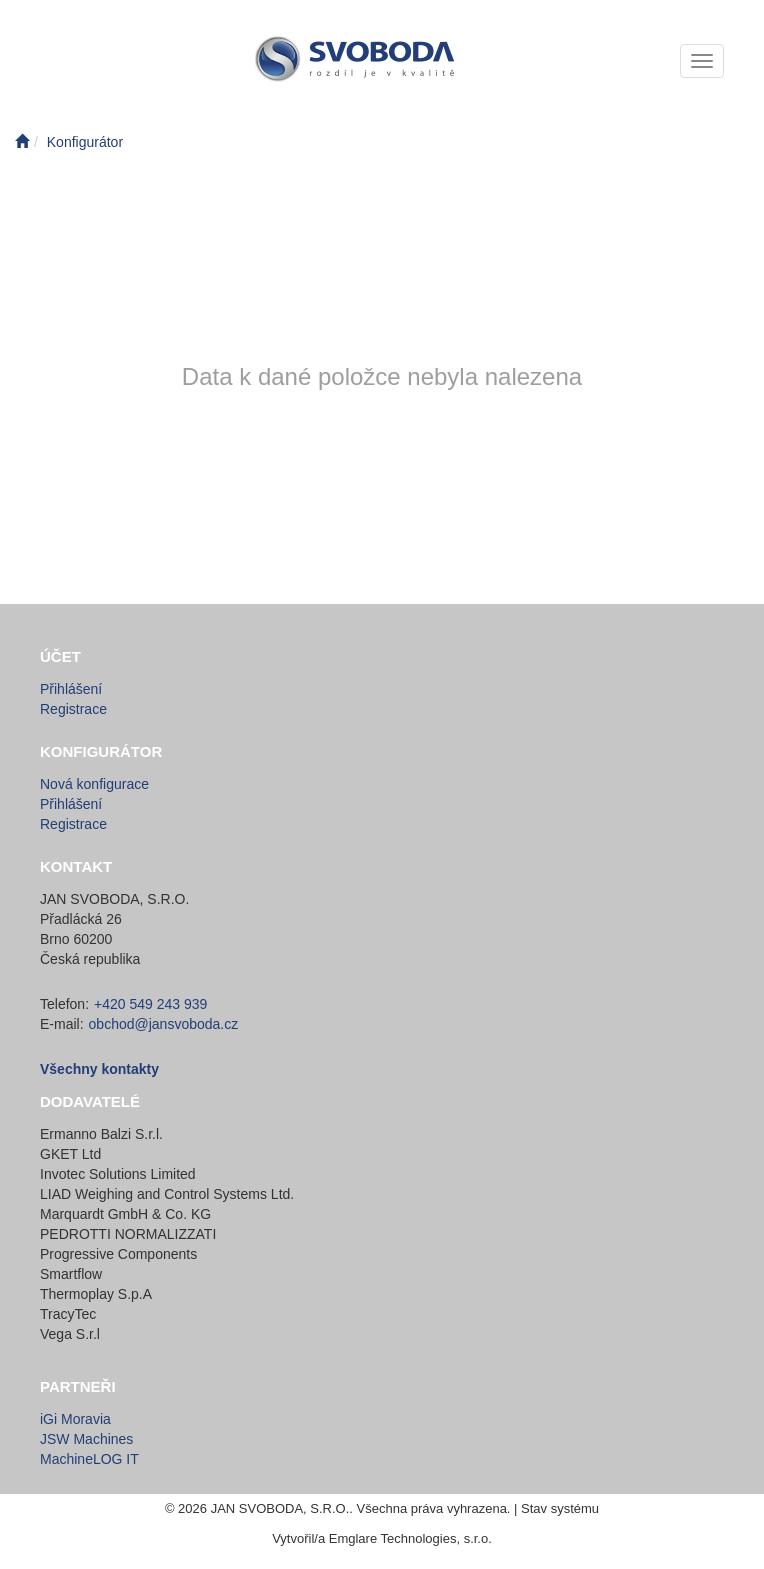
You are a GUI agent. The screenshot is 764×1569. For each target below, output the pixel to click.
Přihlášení (71, 689)
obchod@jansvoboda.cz (164, 1024)
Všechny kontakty (99, 1069)
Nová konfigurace (94, 784)
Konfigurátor (85, 142)
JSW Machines (86, 1439)
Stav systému (560, 1508)
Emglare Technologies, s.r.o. (410, 1538)
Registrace (73, 709)
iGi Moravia (75, 1419)
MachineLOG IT (89, 1459)
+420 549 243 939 (150, 1004)
